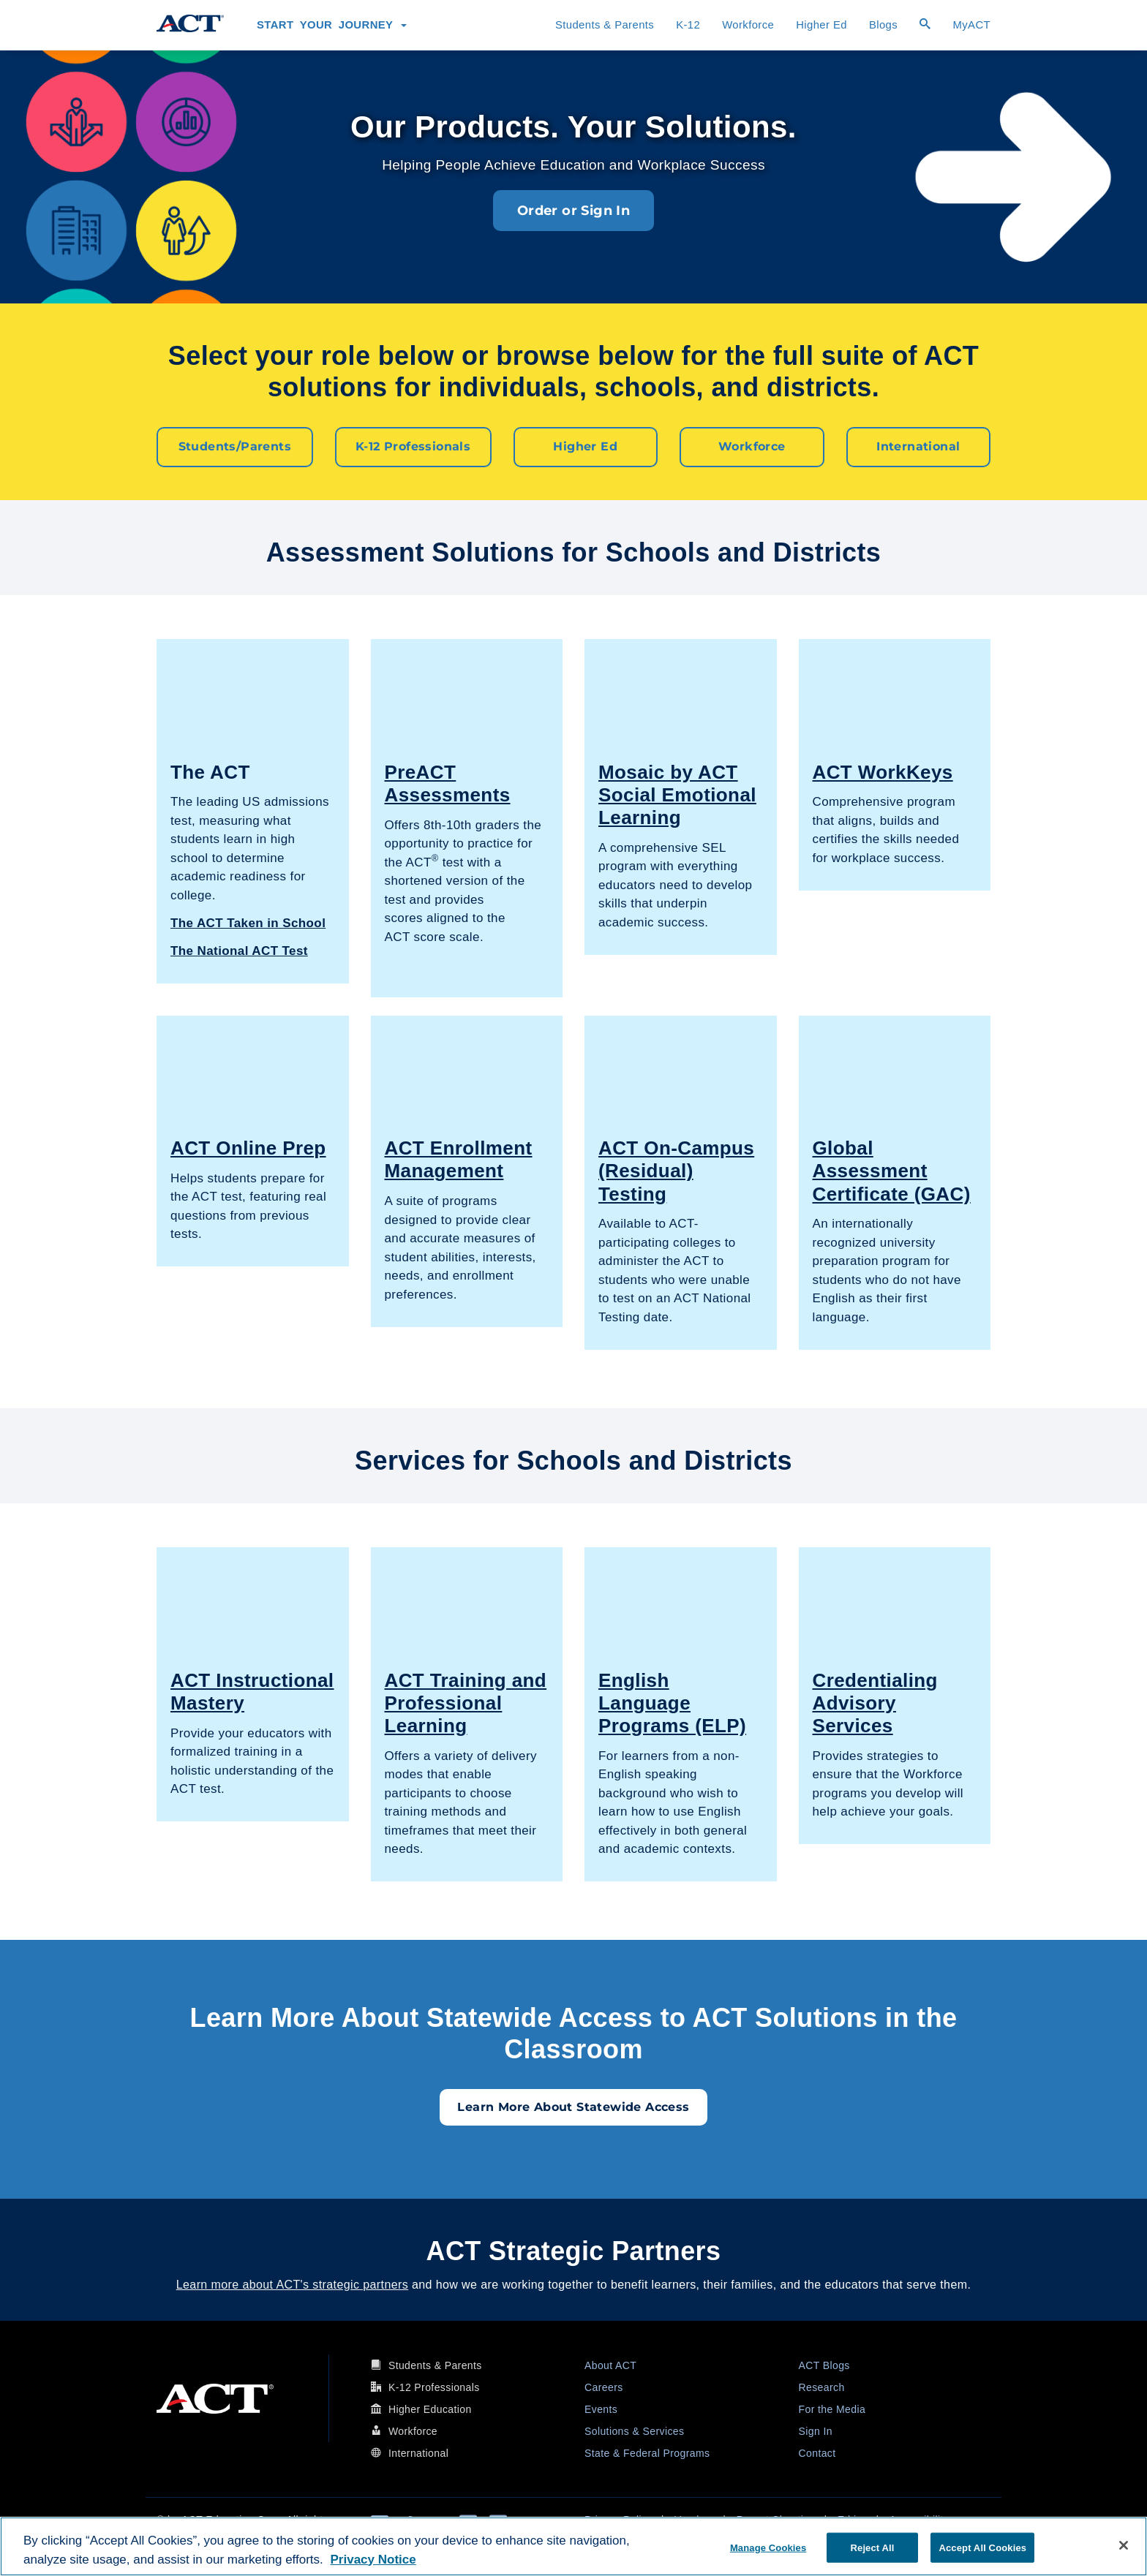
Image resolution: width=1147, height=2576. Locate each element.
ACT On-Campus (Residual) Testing (676, 1170)
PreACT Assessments (448, 782)
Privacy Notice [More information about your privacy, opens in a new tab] (373, 2559)
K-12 (688, 25)
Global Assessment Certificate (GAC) (892, 1170)
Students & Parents (604, 25)
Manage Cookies (768, 2547)
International (918, 446)
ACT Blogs (824, 2365)
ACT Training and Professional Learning (466, 1702)
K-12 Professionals (413, 446)
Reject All (873, 2547)
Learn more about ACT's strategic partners (292, 2284)
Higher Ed (821, 25)
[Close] (1123, 2545)
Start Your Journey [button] (332, 25)
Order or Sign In (573, 211)
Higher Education (430, 2408)
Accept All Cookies (982, 2547)
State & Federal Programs (647, 2452)
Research (822, 2386)
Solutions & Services (634, 2430)
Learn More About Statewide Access (573, 2106)
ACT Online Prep (248, 1147)
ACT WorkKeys (883, 771)
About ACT (610, 2365)
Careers (603, 2386)
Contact (817, 2452)
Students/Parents (234, 446)
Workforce (748, 25)
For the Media (832, 2408)
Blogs (883, 25)
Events (600, 2408)
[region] (573, 2546)
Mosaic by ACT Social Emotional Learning (677, 794)
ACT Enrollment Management (459, 1158)
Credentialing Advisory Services (875, 1702)
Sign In (815, 2430)
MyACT (971, 25)
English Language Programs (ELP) (672, 1702)
